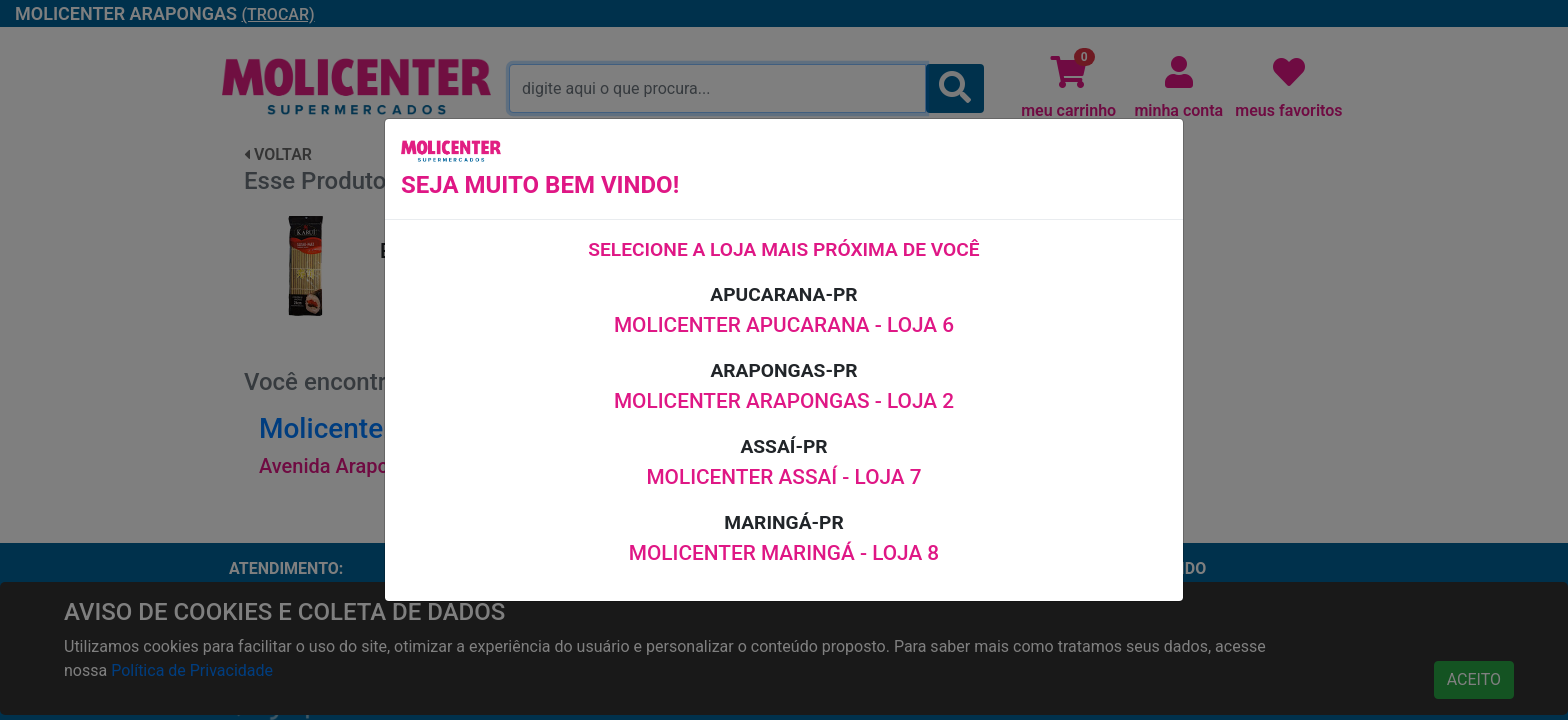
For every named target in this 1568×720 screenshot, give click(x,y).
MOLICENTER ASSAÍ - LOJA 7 (783, 477)
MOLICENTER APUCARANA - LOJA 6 (784, 325)
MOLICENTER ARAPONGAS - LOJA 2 (784, 401)
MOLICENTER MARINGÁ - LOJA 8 (784, 553)
